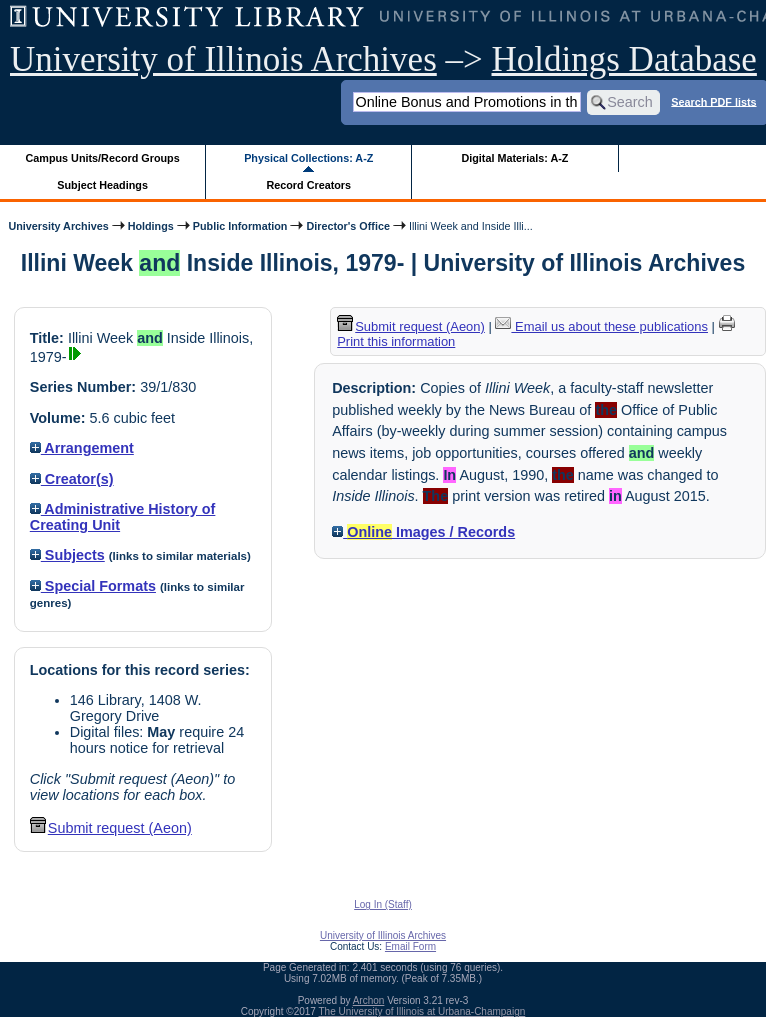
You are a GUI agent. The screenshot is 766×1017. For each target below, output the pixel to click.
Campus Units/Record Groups (103, 158)
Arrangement (82, 448)
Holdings (151, 226)
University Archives (58, 226)
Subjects (67, 555)
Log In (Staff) (383, 904)
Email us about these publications (601, 326)
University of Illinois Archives (223, 59)
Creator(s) (72, 479)
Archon (369, 1000)
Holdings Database (624, 59)
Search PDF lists (713, 101)
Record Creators (308, 185)
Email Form (410, 946)
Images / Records (423, 532)
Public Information (240, 226)
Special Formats (93, 586)
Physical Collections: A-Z (308, 158)
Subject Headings (102, 185)
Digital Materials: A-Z (514, 158)
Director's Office (347, 226)
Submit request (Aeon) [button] (111, 828)
